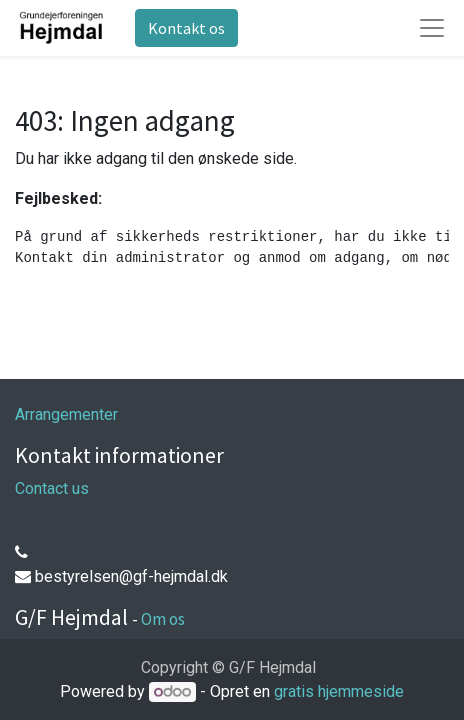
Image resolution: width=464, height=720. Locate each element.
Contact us (52, 488)
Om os (163, 619)
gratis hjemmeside (339, 691)
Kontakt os (186, 28)
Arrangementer (66, 414)
